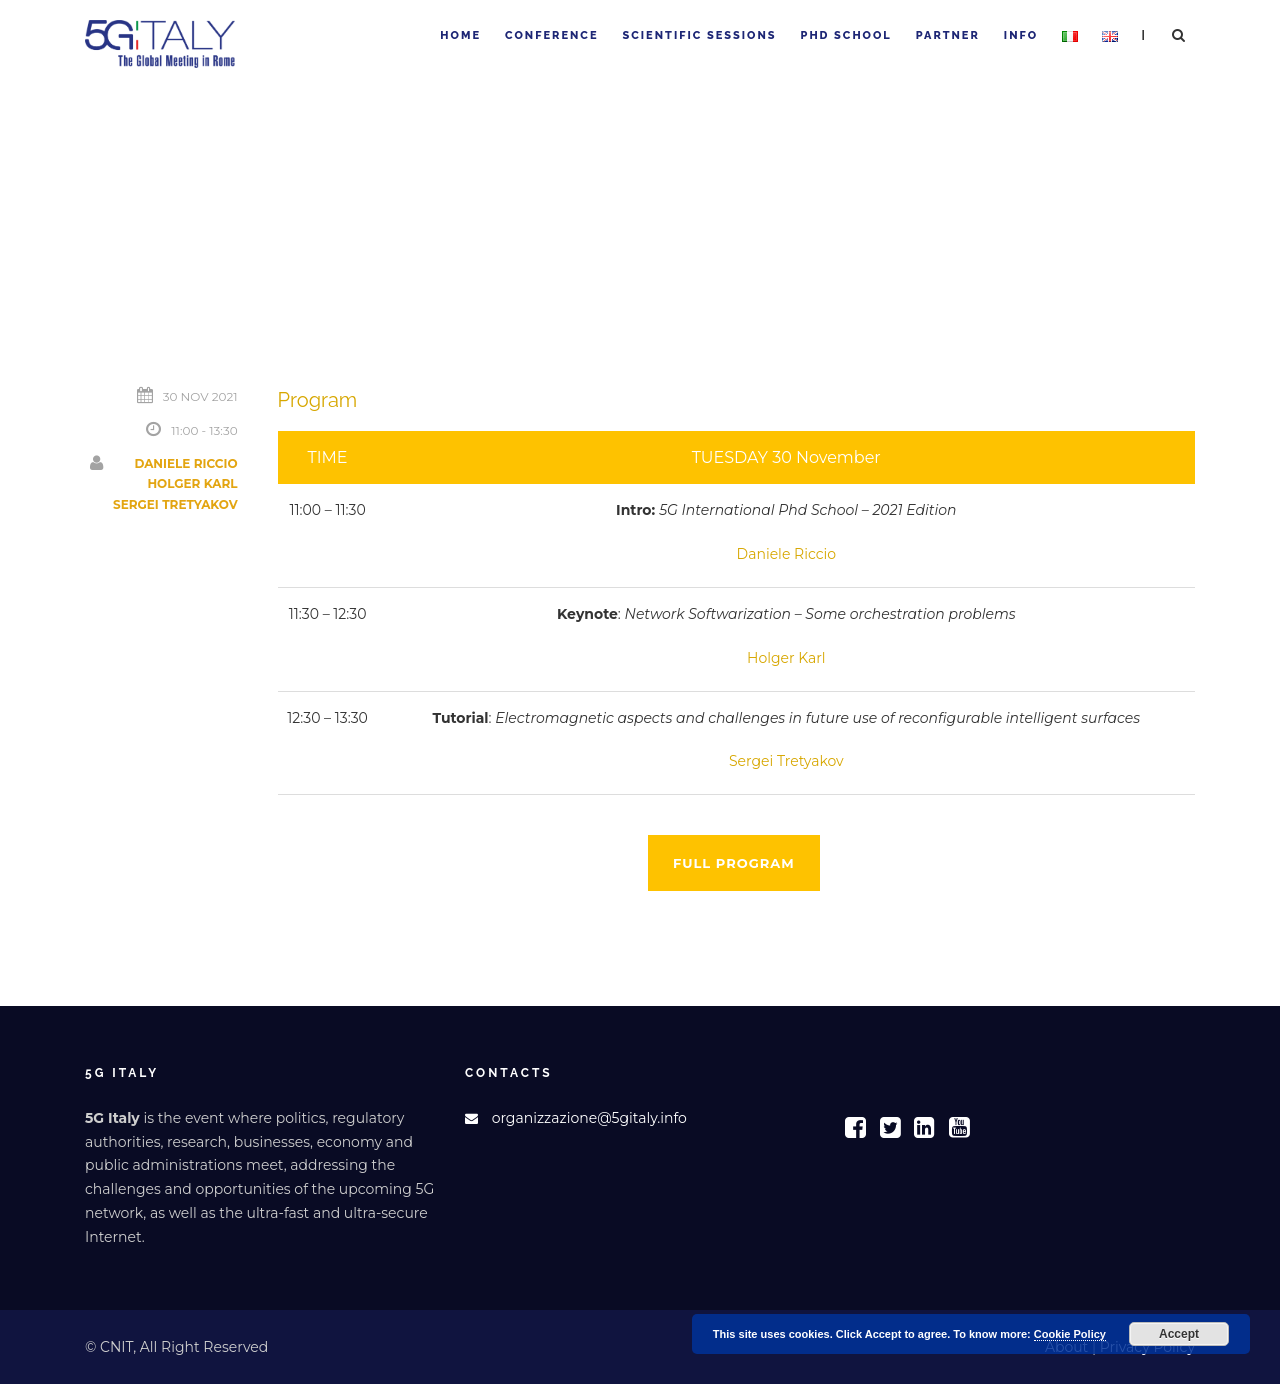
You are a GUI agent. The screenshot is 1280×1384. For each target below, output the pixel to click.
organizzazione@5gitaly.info (589, 1118)
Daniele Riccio (185, 463)
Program (318, 400)
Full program (734, 863)
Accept (1179, 1334)
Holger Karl (192, 483)
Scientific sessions (699, 35)
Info (1021, 35)
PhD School (846, 35)
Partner (948, 35)
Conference (551, 35)
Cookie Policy (1070, 1334)
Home (460, 35)
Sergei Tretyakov (175, 504)
